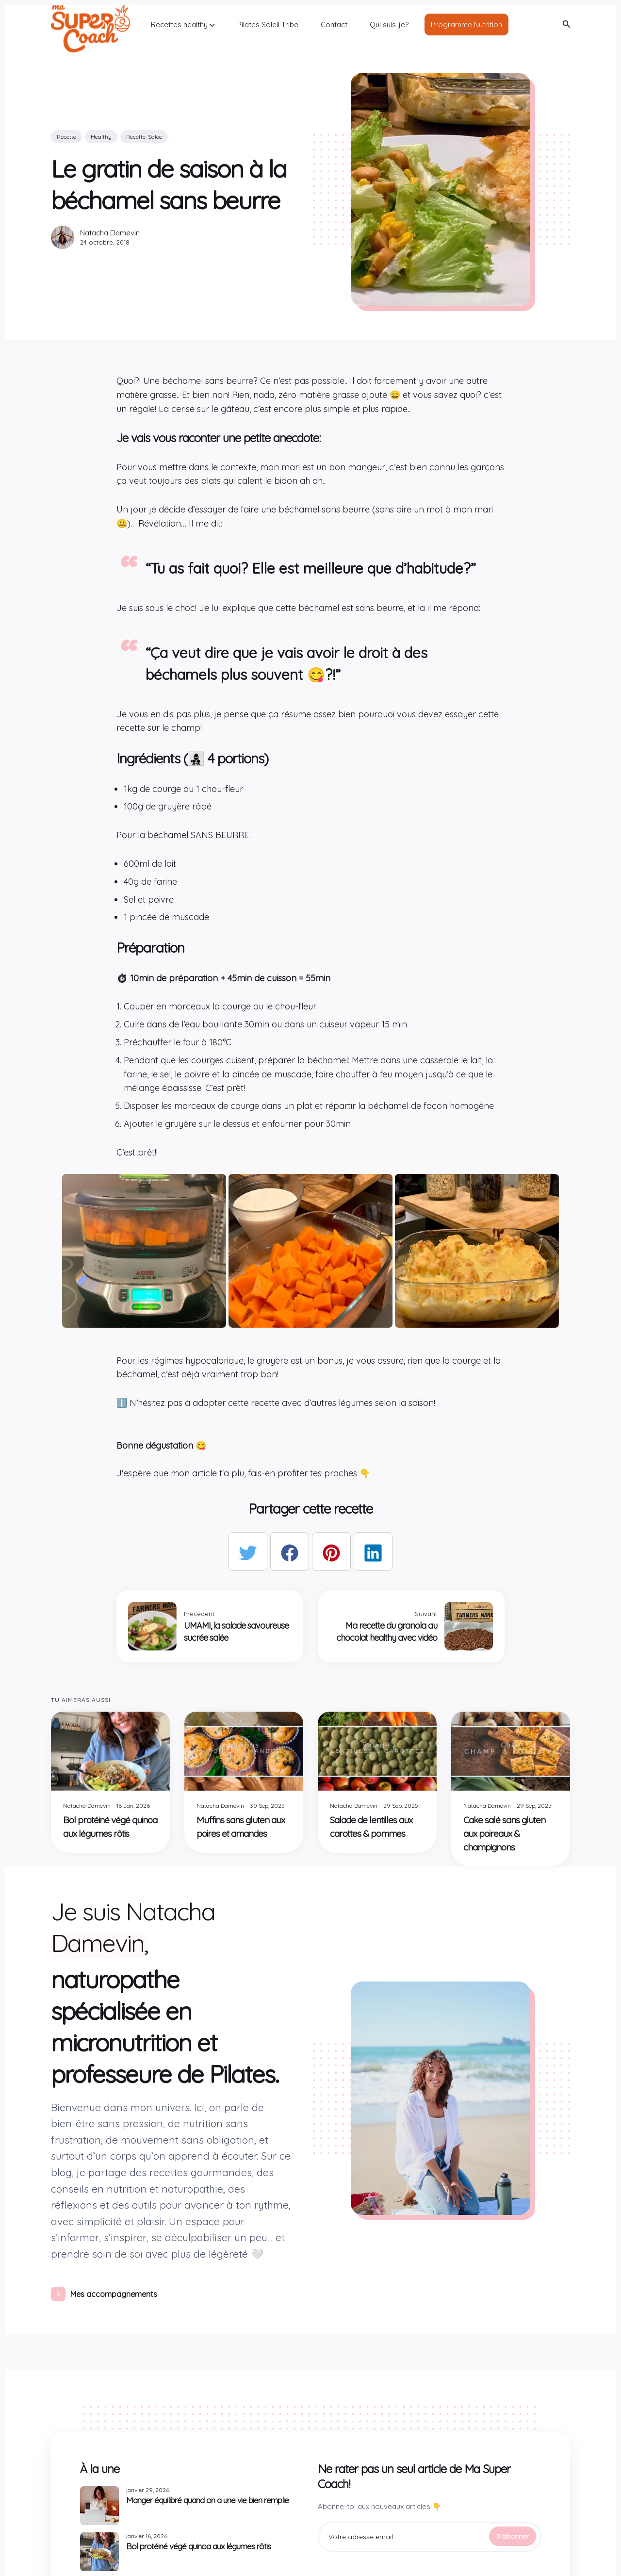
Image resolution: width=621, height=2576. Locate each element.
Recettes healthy (183, 24)
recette (66, 136)
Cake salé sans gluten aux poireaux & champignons (504, 1833)
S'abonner (512, 2536)
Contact (334, 24)
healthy (101, 136)
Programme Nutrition (466, 24)
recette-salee (144, 136)
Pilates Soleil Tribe (267, 24)
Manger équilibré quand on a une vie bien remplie (207, 2500)
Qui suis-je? (389, 24)
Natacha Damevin (110, 232)
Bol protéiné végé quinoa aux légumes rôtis (198, 2546)
